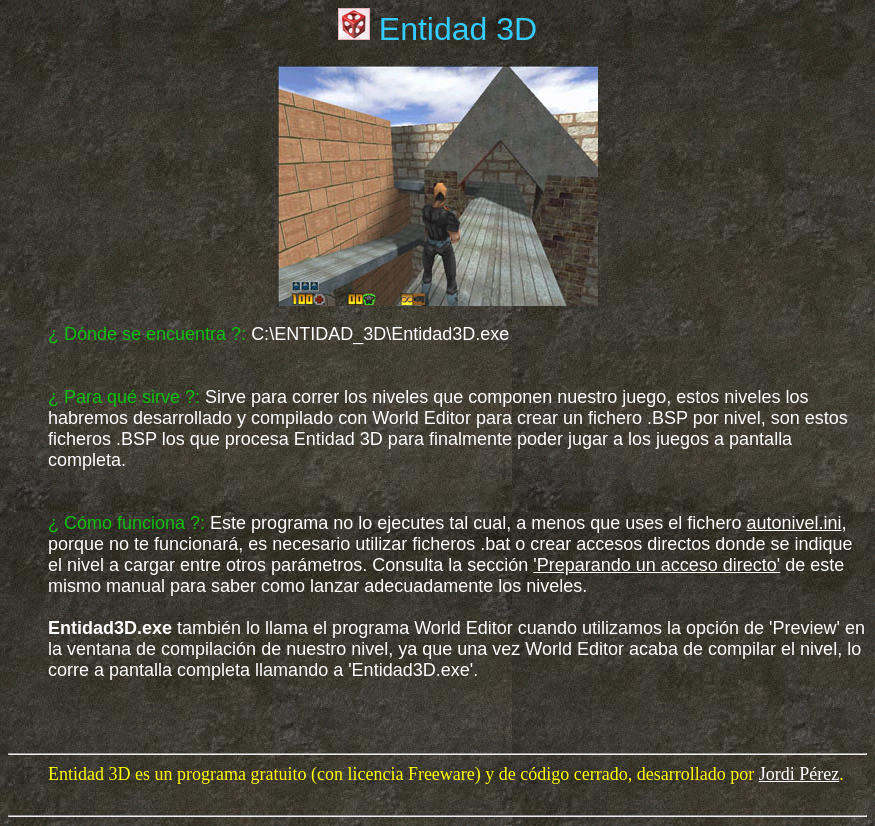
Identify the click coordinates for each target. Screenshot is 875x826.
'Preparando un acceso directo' (656, 565)
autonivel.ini (793, 523)
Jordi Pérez (799, 774)
